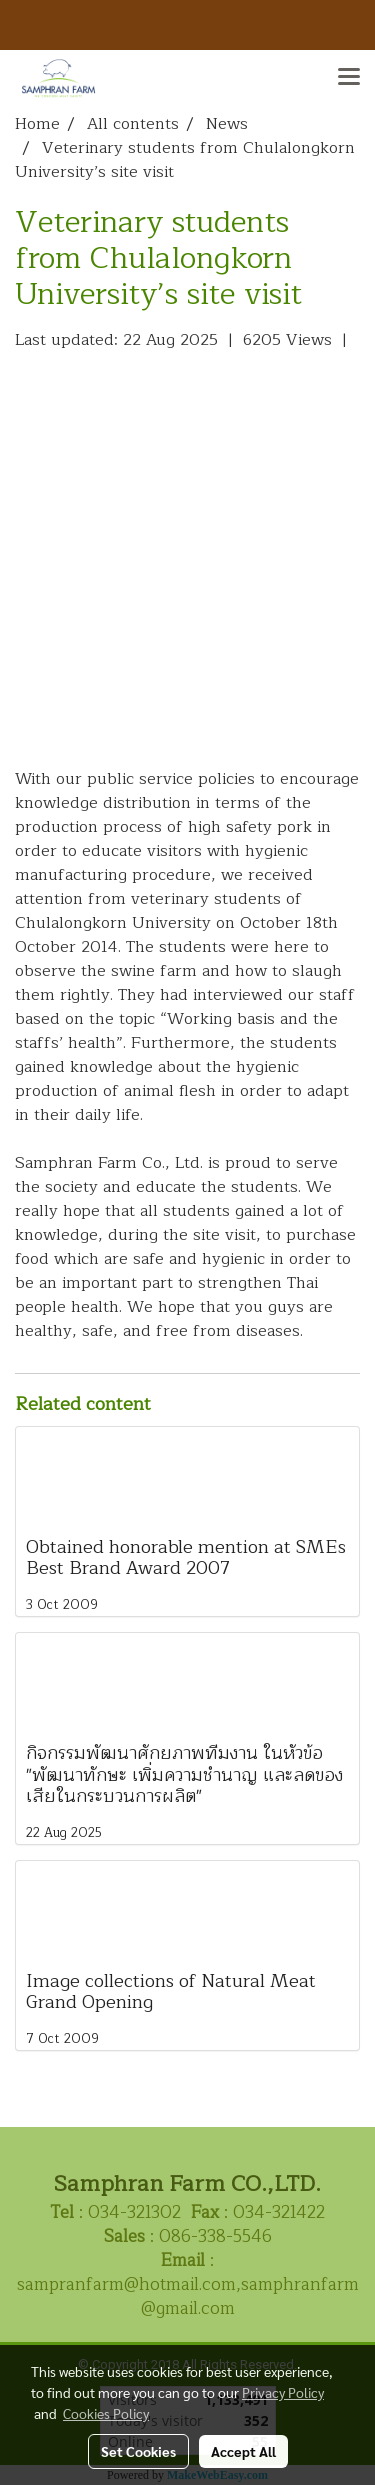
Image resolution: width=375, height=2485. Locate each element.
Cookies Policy (106, 2413)
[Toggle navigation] (349, 78)
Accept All (243, 2451)
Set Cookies (138, 2451)
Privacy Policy (283, 2392)
